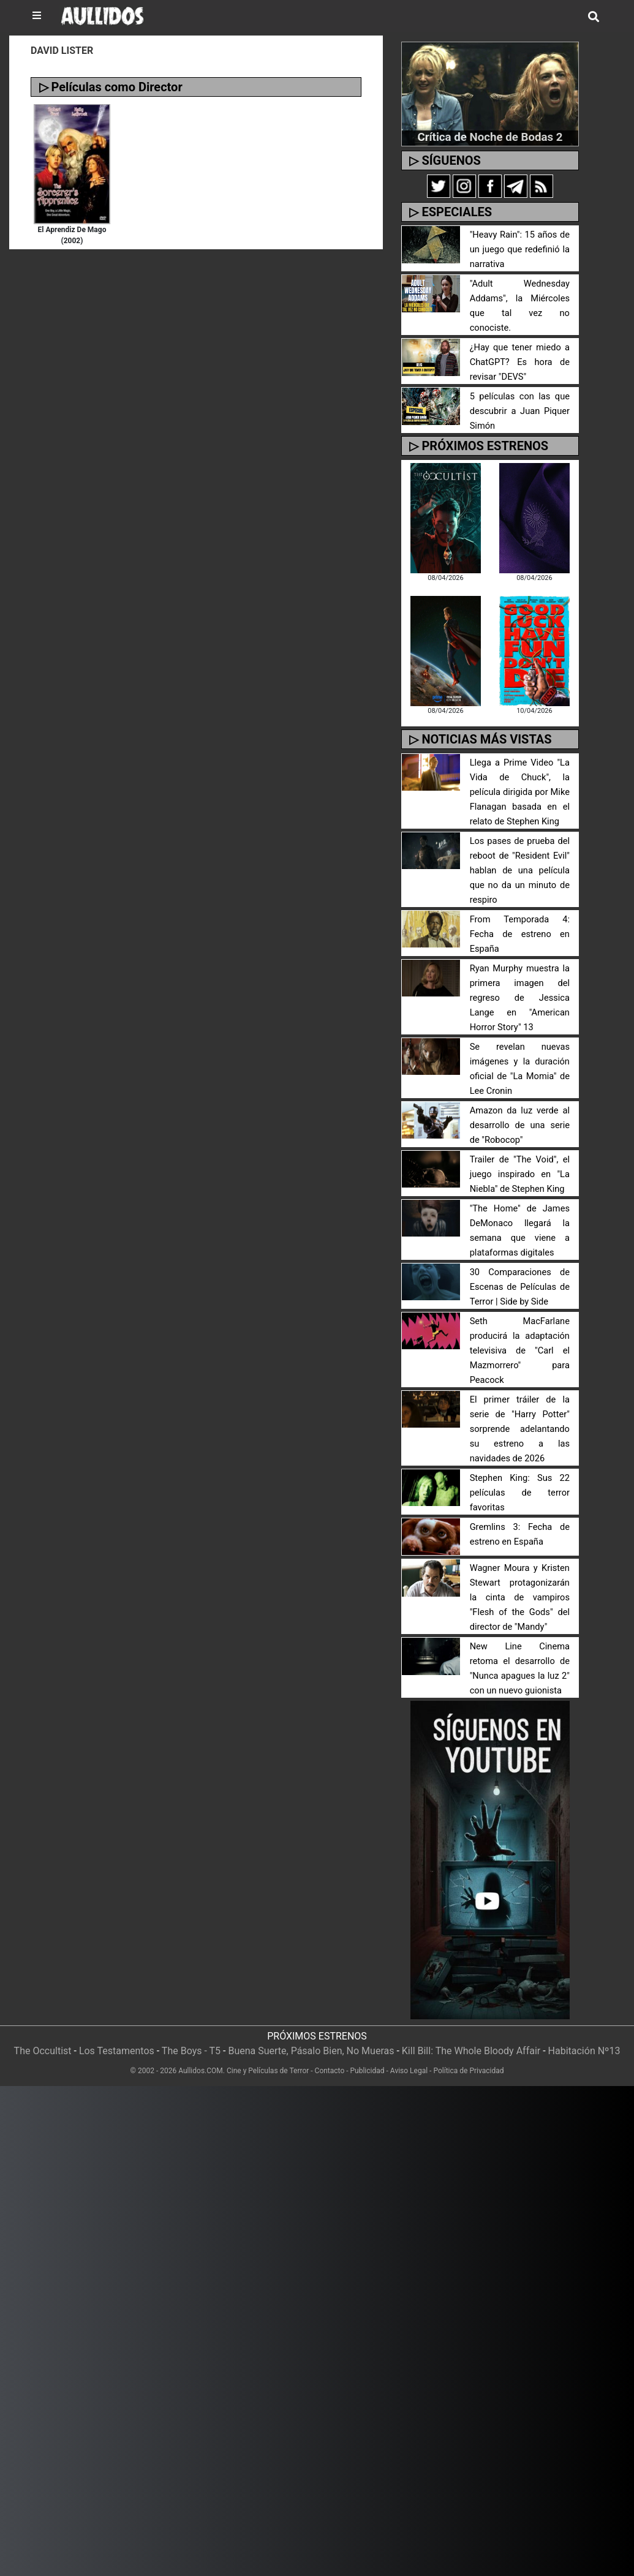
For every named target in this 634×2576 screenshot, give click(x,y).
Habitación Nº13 (584, 2036)
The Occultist (43, 2036)
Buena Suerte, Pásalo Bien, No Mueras (311, 2036)
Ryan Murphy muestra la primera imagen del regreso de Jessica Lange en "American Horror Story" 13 (520, 983)
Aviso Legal (409, 2056)
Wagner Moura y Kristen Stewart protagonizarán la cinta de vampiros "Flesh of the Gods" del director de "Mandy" (520, 1583)
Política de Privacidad (468, 2056)
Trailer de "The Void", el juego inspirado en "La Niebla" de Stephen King (520, 1160)
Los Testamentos (116, 2036)
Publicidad (367, 2056)
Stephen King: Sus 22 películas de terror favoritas (520, 1478)
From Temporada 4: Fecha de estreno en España (520, 920)
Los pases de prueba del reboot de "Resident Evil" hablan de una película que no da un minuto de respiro (520, 856)
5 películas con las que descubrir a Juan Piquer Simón (520, 396)
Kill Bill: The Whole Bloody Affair (471, 2036)
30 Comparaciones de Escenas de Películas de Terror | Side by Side (520, 1272)
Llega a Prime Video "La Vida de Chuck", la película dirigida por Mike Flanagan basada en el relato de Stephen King (520, 777)
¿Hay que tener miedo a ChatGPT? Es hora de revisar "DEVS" (520, 347)
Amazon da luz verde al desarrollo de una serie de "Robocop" (520, 1111)
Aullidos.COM (200, 2056)
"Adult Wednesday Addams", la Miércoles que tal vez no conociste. (520, 298)
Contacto (330, 2056)
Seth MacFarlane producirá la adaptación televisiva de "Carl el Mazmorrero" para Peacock (520, 1336)
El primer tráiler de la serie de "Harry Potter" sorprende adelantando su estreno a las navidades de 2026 (520, 1414)
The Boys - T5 (191, 2036)
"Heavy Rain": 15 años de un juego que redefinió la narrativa (520, 249)
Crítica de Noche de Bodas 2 (489, 137)
